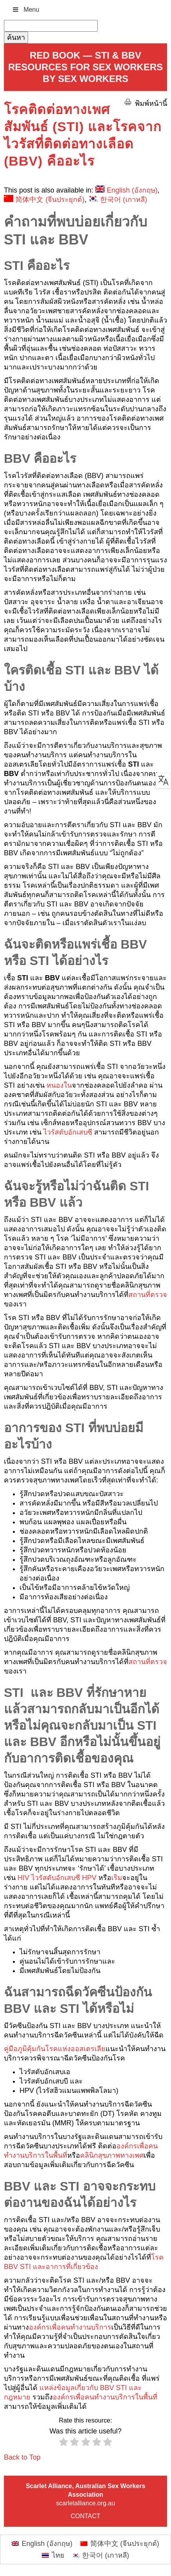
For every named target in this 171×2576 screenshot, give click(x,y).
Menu (25, 9)
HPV (89, 1878)
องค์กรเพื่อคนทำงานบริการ (70, 2327)
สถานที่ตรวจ (147, 1295)
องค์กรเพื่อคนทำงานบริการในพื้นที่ (105, 2397)
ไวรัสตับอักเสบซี (67, 1132)
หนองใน (59, 1085)
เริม (116, 1878)
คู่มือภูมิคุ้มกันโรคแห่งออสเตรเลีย (54, 2049)
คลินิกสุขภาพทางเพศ (112, 2155)
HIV (23, 1878)
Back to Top (22, 2457)
